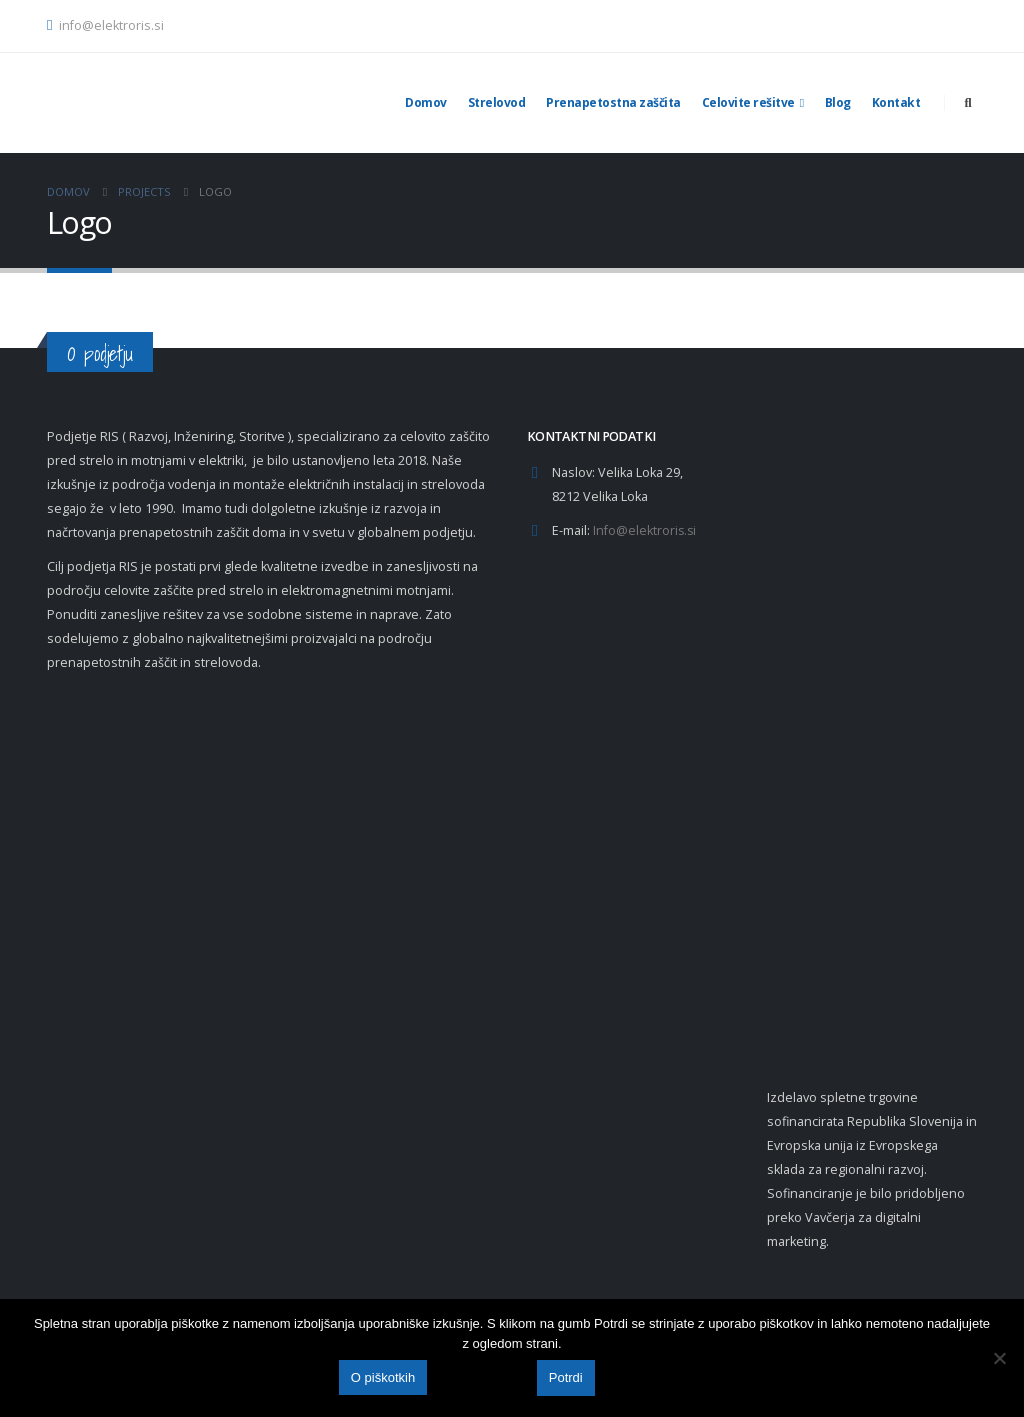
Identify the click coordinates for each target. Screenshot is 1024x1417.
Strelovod (497, 102)
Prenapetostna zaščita (613, 102)
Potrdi (566, 1378)
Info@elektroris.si (645, 530)
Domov (426, 102)
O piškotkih (383, 1378)
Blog (838, 102)
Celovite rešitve (748, 102)
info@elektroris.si (105, 25)
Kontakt (896, 102)
